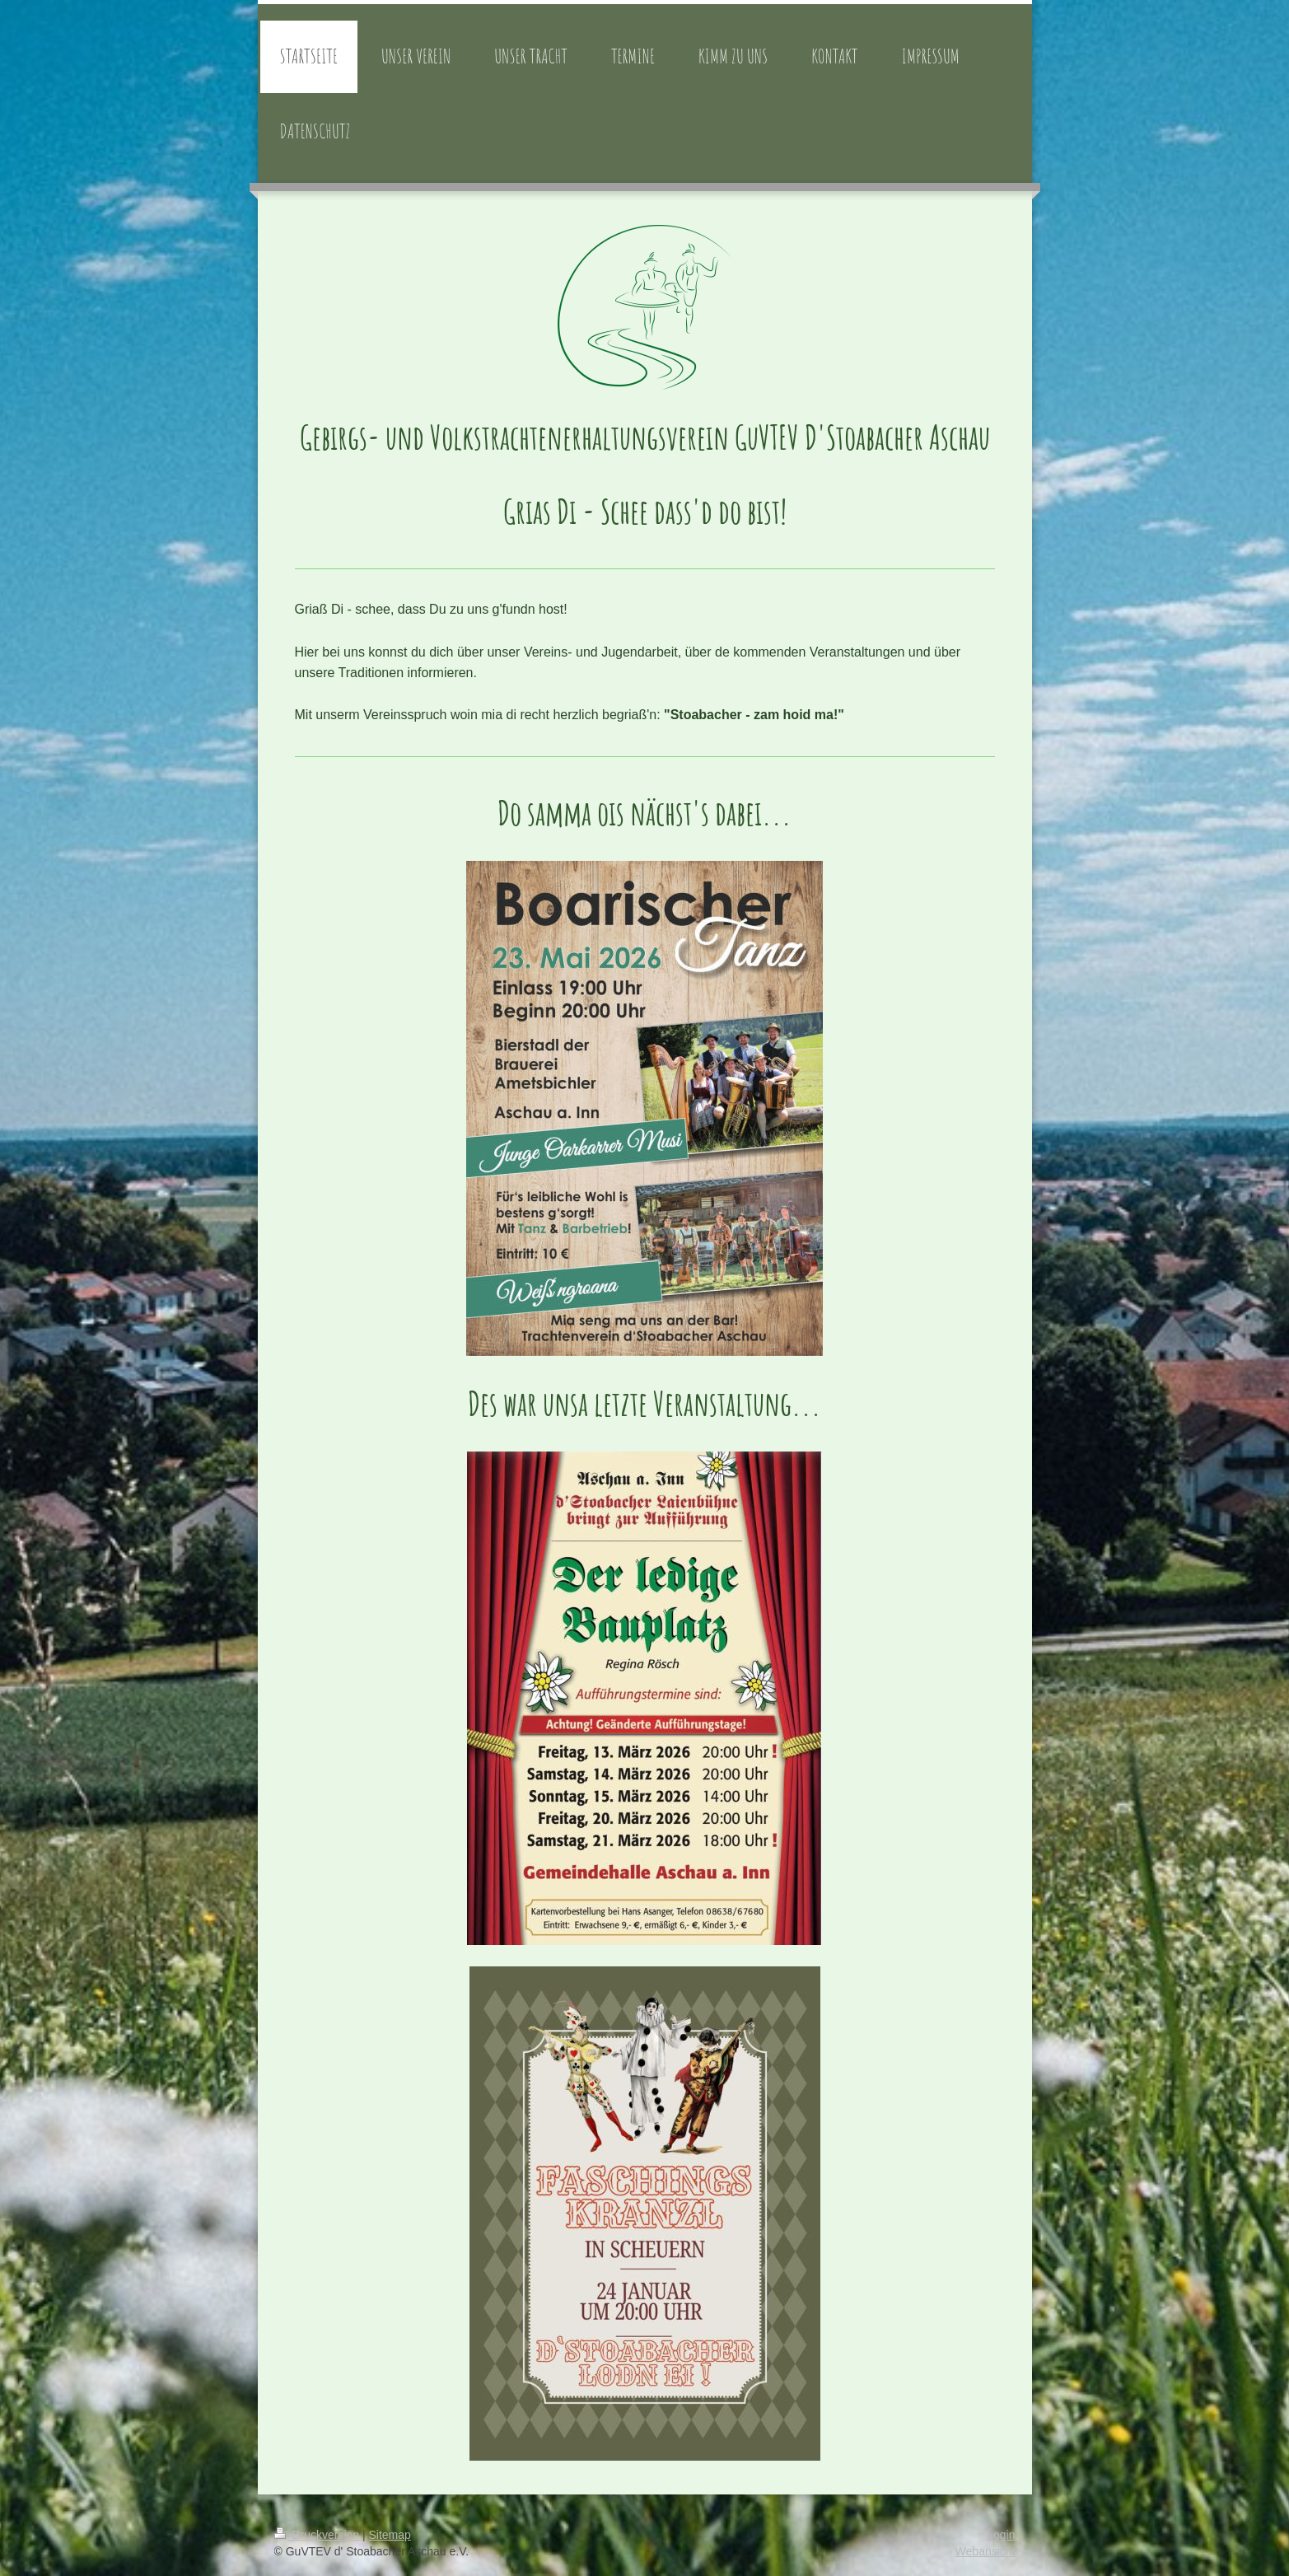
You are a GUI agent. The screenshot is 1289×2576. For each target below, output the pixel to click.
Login (1001, 2534)
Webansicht (985, 2551)
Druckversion (318, 2534)
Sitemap (390, 2534)
